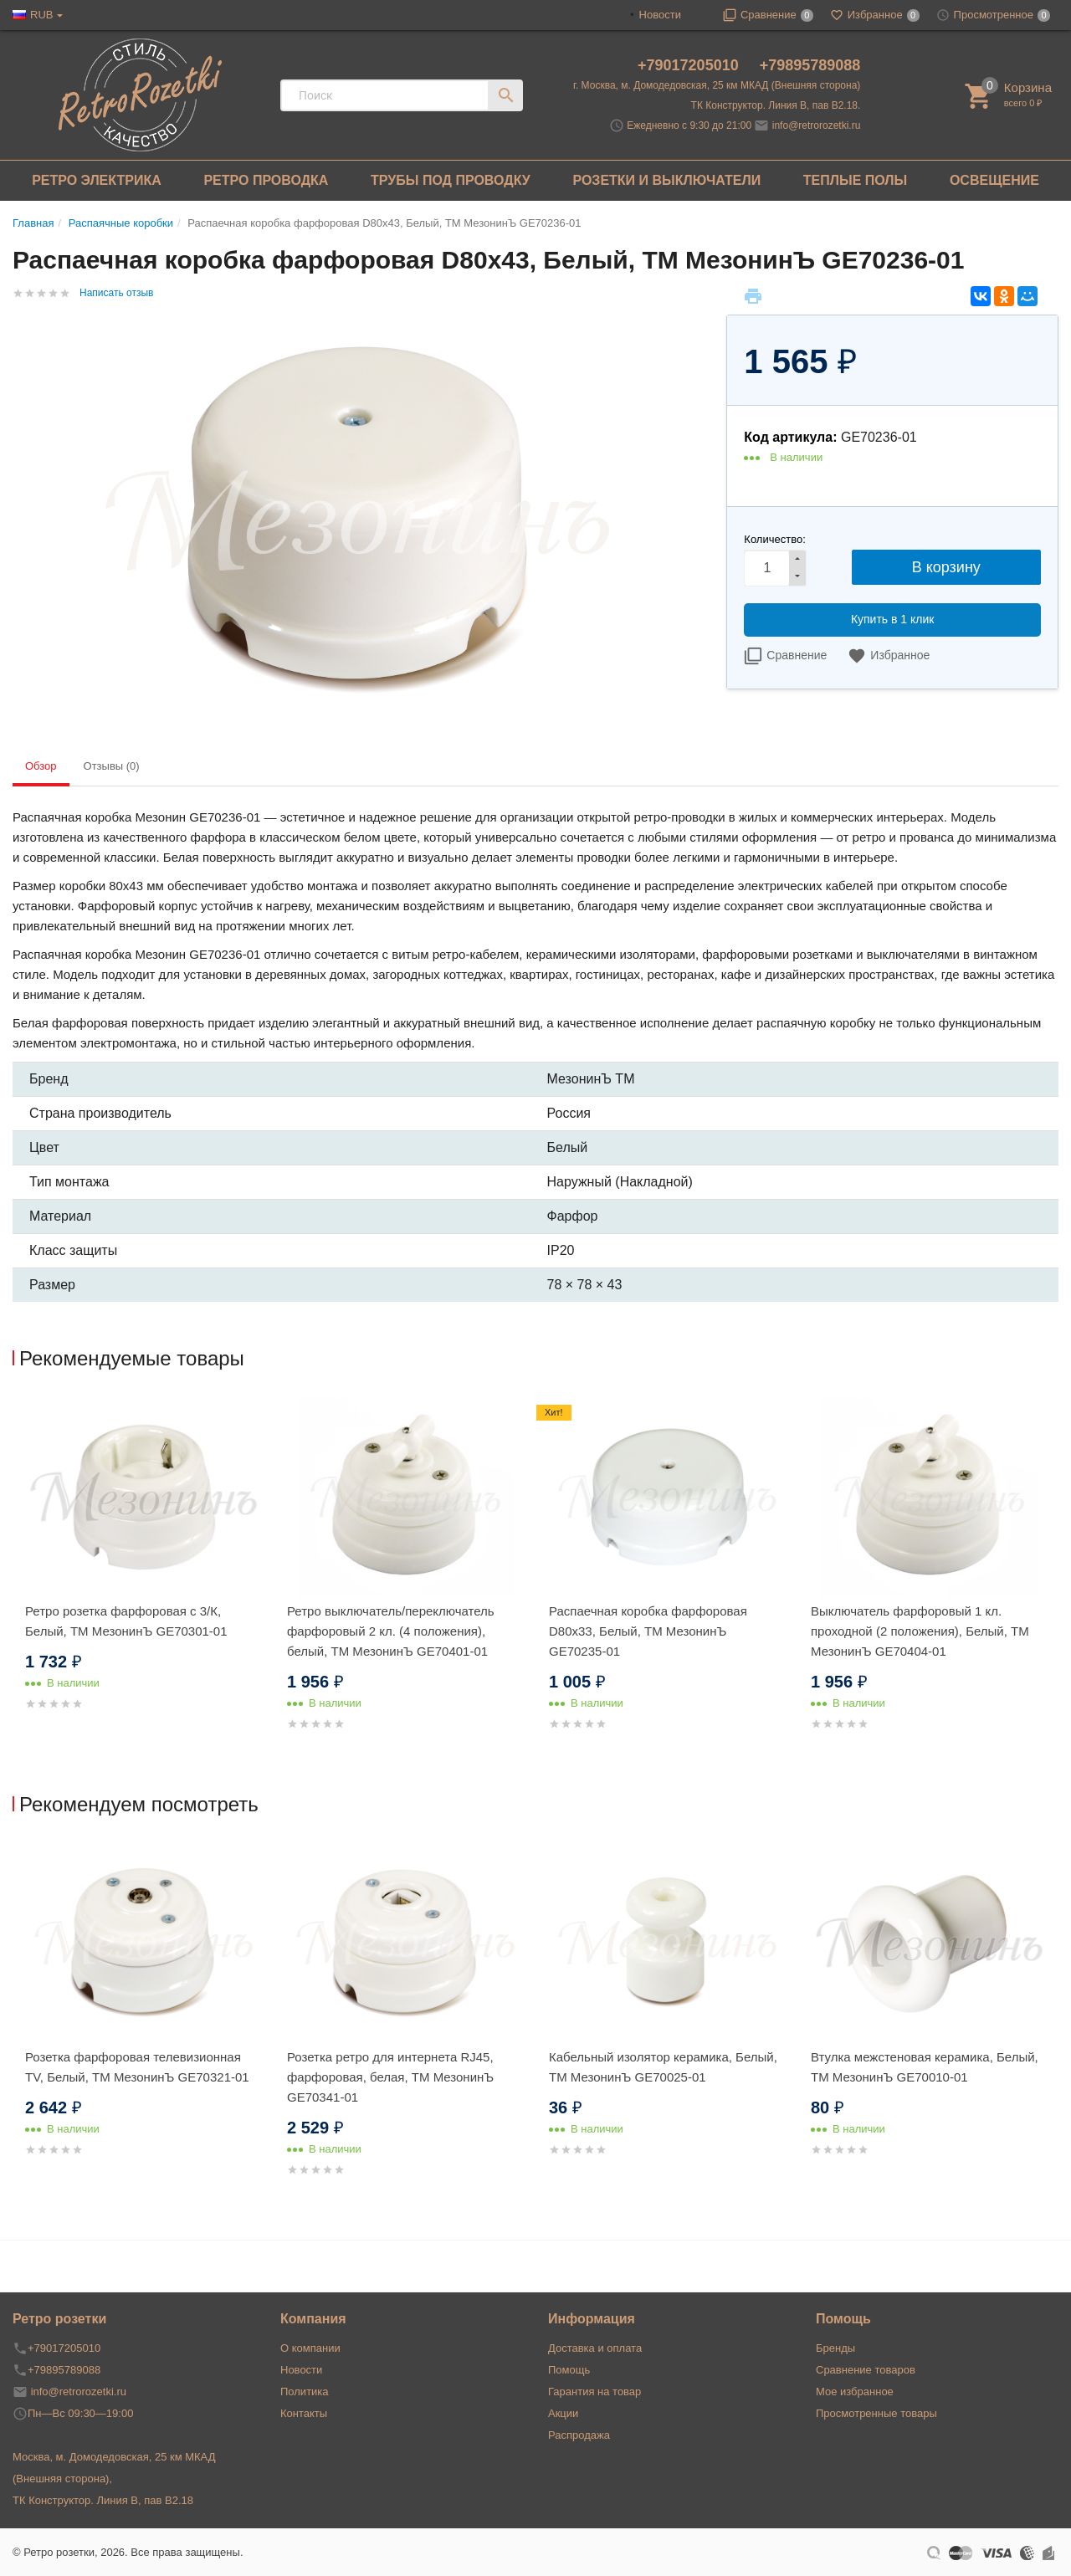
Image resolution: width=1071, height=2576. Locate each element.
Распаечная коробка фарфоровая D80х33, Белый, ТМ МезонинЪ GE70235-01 (648, 1631)
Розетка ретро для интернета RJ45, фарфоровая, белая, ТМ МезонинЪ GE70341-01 (390, 2077)
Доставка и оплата (595, 2348)
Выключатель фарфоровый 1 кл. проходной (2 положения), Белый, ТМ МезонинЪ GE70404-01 (920, 1631)
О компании (310, 2348)
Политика (304, 2391)
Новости (660, 14)
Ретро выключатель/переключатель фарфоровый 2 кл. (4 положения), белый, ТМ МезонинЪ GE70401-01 (391, 1631)
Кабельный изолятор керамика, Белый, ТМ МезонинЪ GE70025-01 (663, 2067)
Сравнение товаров (865, 2369)
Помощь (569, 2369)
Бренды (835, 2348)
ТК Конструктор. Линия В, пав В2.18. (776, 105)
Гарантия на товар (594, 2391)
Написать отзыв (116, 293)
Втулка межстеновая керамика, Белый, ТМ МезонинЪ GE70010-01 (924, 2067)
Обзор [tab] (41, 766)
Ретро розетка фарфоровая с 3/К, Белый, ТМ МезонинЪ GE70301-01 (126, 1621)
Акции (563, 2413)
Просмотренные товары (876, 2413)
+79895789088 (810, 65)
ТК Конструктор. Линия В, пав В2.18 (103, 2500)
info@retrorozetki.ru (816, 125)
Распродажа (579, 2435)
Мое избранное (855, 2391)
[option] (143, 1573)
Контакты (303, 2413)
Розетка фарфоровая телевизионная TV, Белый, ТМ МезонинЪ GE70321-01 (137, 2067)
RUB (41, 14)
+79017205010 (690, 65)
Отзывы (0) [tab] (112, 766)
